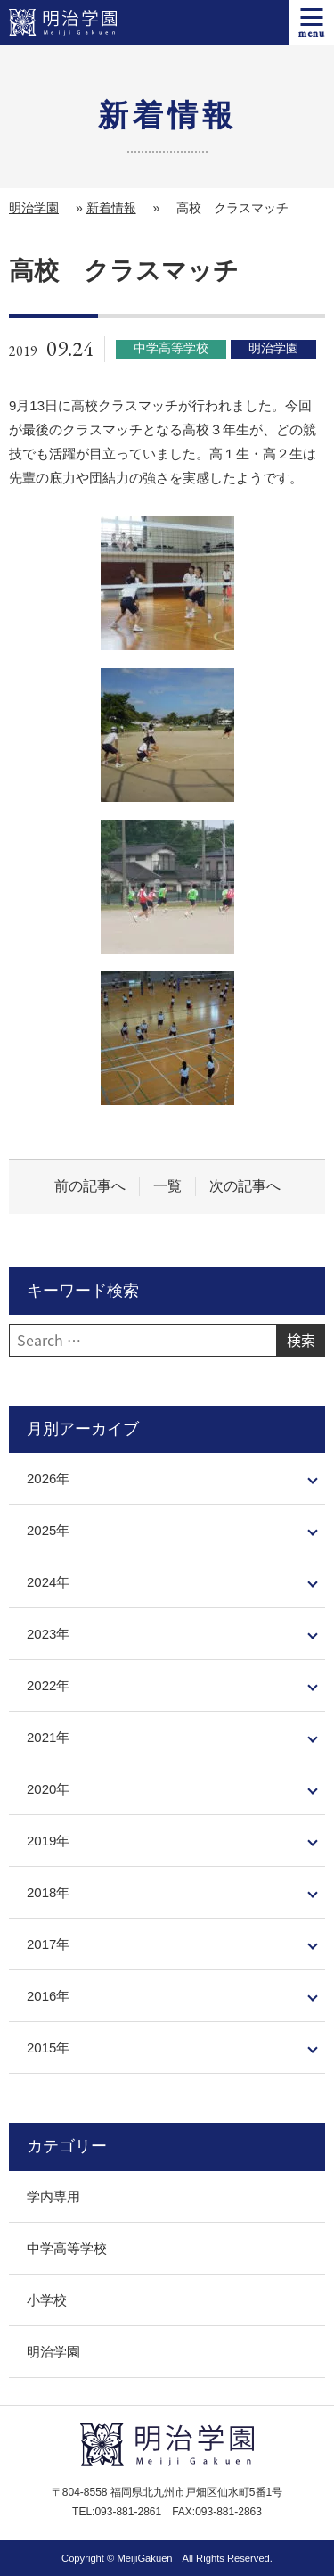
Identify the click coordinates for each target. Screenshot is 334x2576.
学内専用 (53, 2196)
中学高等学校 (67, 2248)
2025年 (48, 1530)
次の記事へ (245, 1185)
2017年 (48, 1944)
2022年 (48, 1685)
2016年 (48, 1995)
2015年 (48, 2047)
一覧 (167, 1185)
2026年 (48, 1478)
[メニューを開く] (311, 22)
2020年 (48, 1788)
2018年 (48, 1892)
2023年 (48, 1633)
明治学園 (34, 208)
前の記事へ (90, 1185)
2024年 (48, 1581)
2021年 (48, 1737)
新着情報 (111, 208)
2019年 (48, 1840)
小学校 (47, 2300)
